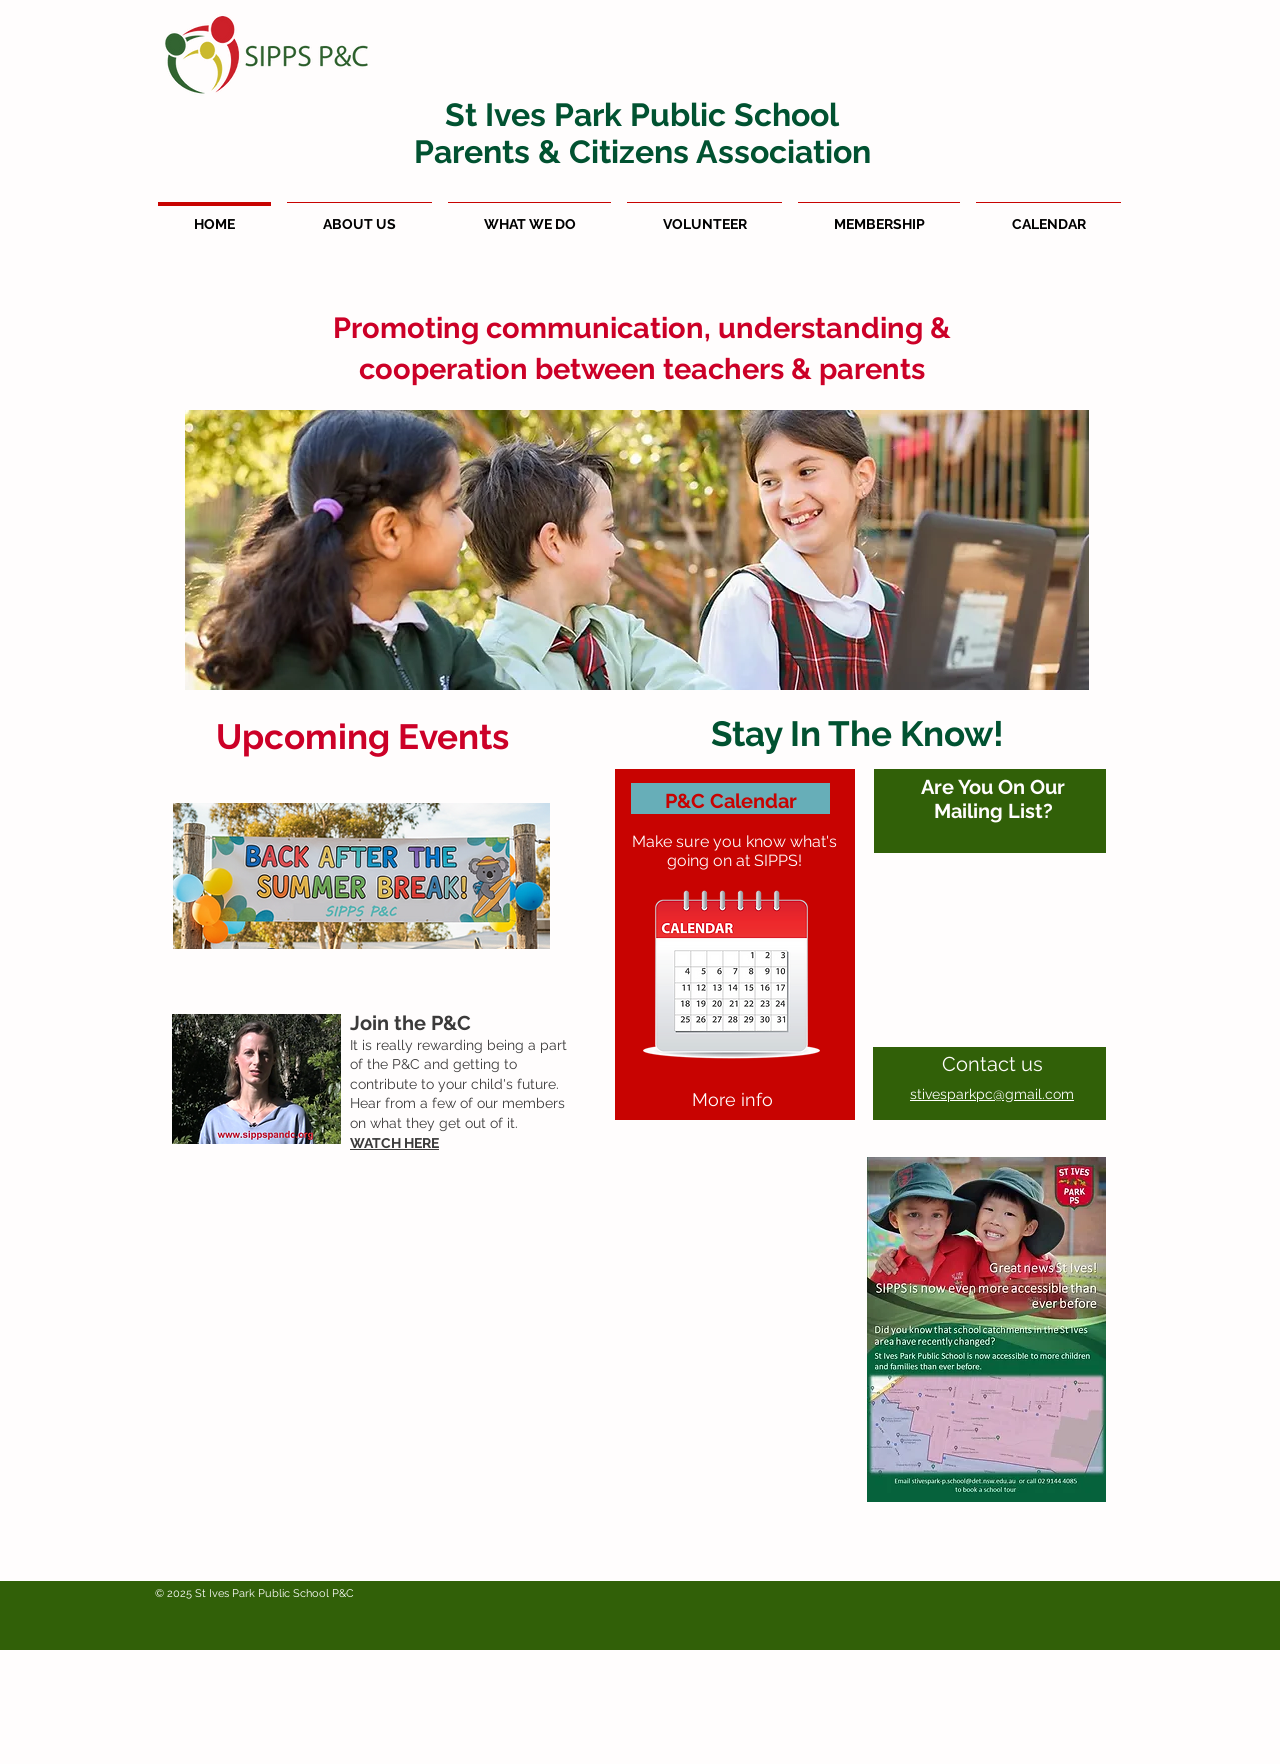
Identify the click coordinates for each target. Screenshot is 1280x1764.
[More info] (732, 1100)
